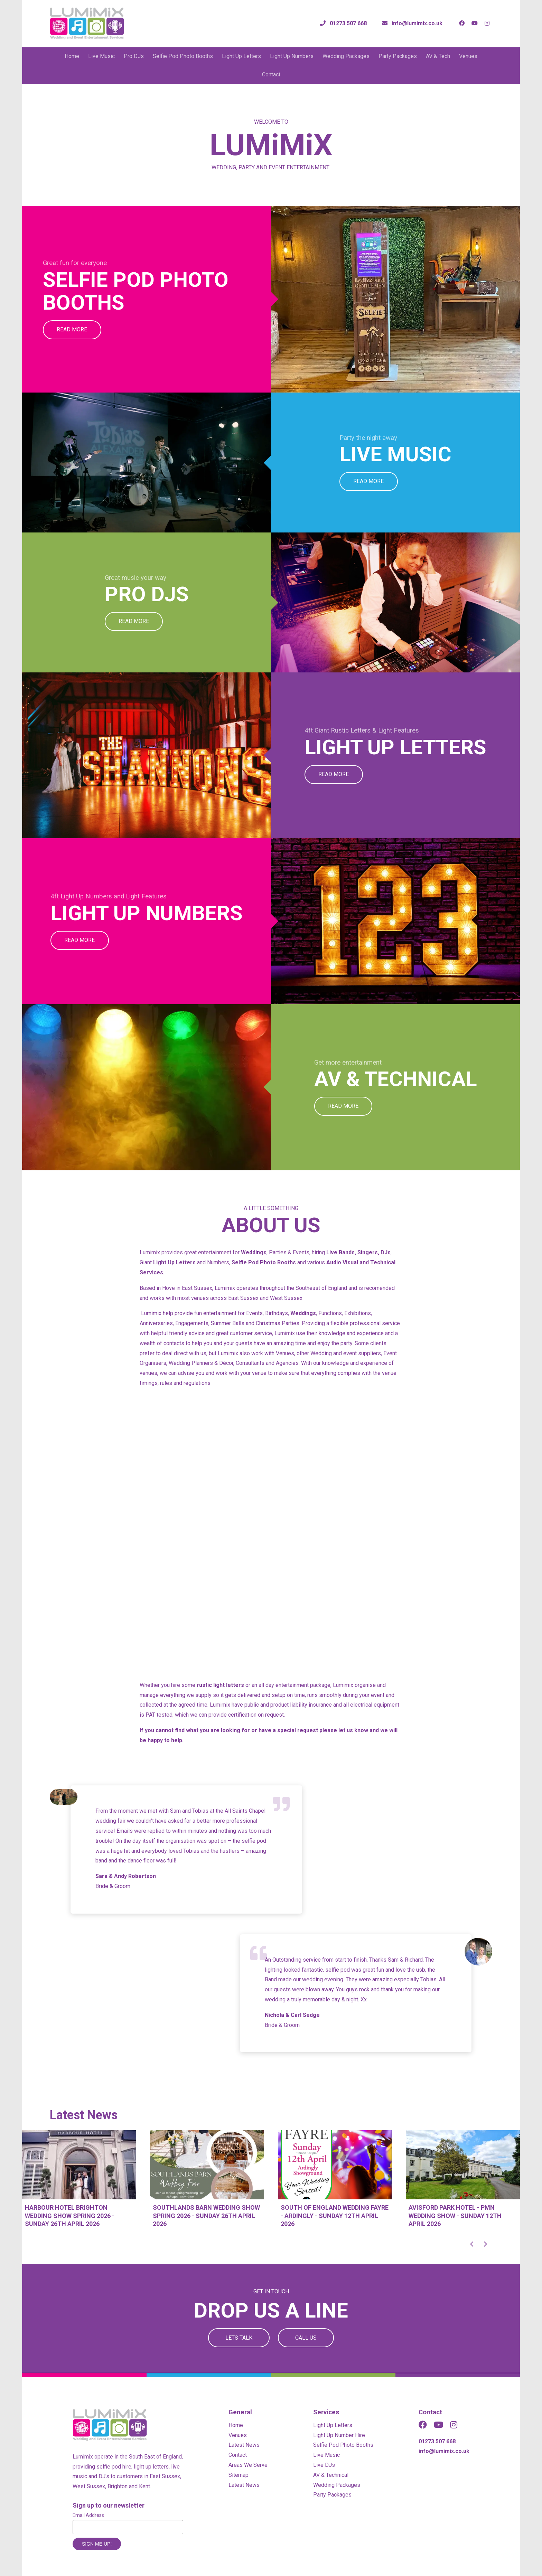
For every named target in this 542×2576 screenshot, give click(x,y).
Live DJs (324, 2465)
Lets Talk (238, 2337)
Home (72, 56)
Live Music (101, 56)
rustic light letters (220, 1685)
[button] (471, 2244)
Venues (468, 56)
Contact (271, 74)
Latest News (244, 2445)
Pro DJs (134, 56)
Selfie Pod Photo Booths (183, 56)
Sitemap (238, 2475)
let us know (353, 1730)
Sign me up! (97, 2544)
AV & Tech (438, 56)
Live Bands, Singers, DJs (358, 1252)
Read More (72, 329)
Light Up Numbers (292, 56)
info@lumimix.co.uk (444, 2451)
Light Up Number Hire (339, 2435)
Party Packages (398, 56)
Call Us (306, 2337)
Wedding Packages (346, 56)
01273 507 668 (437, 2441)
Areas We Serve (248, 2465)
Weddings (254, 1252)
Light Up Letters (241, 56)
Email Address (88, 2515)
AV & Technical (330, 2475)
